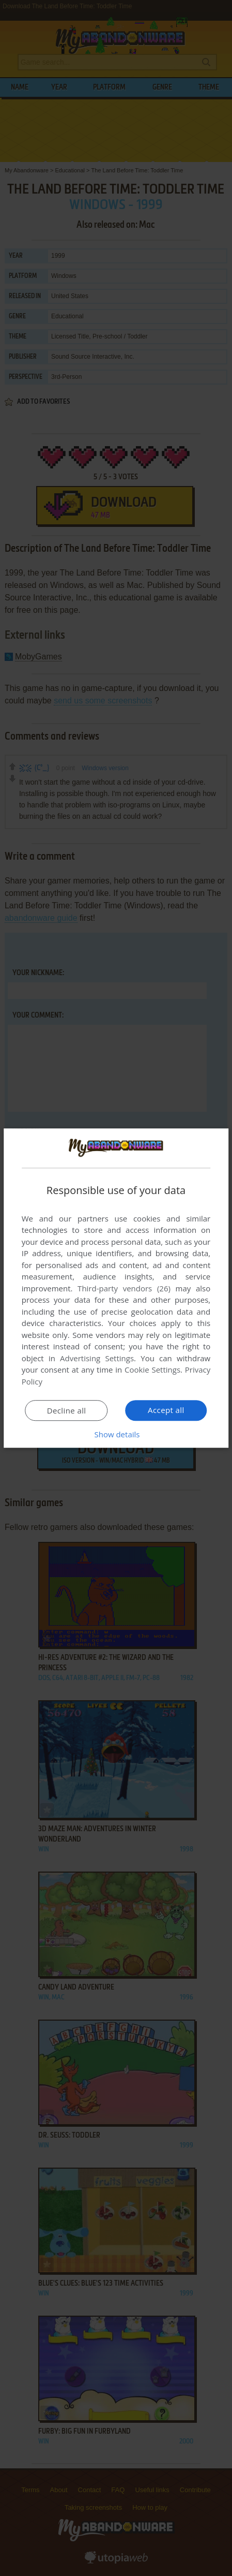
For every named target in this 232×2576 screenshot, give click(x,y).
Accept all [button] (166, 1410)
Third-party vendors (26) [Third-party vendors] (124, 1288)
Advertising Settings (97, 1358)
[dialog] (116, 1288)
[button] (116, 1434)
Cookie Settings (152, 1369)
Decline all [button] (66, 1410)
